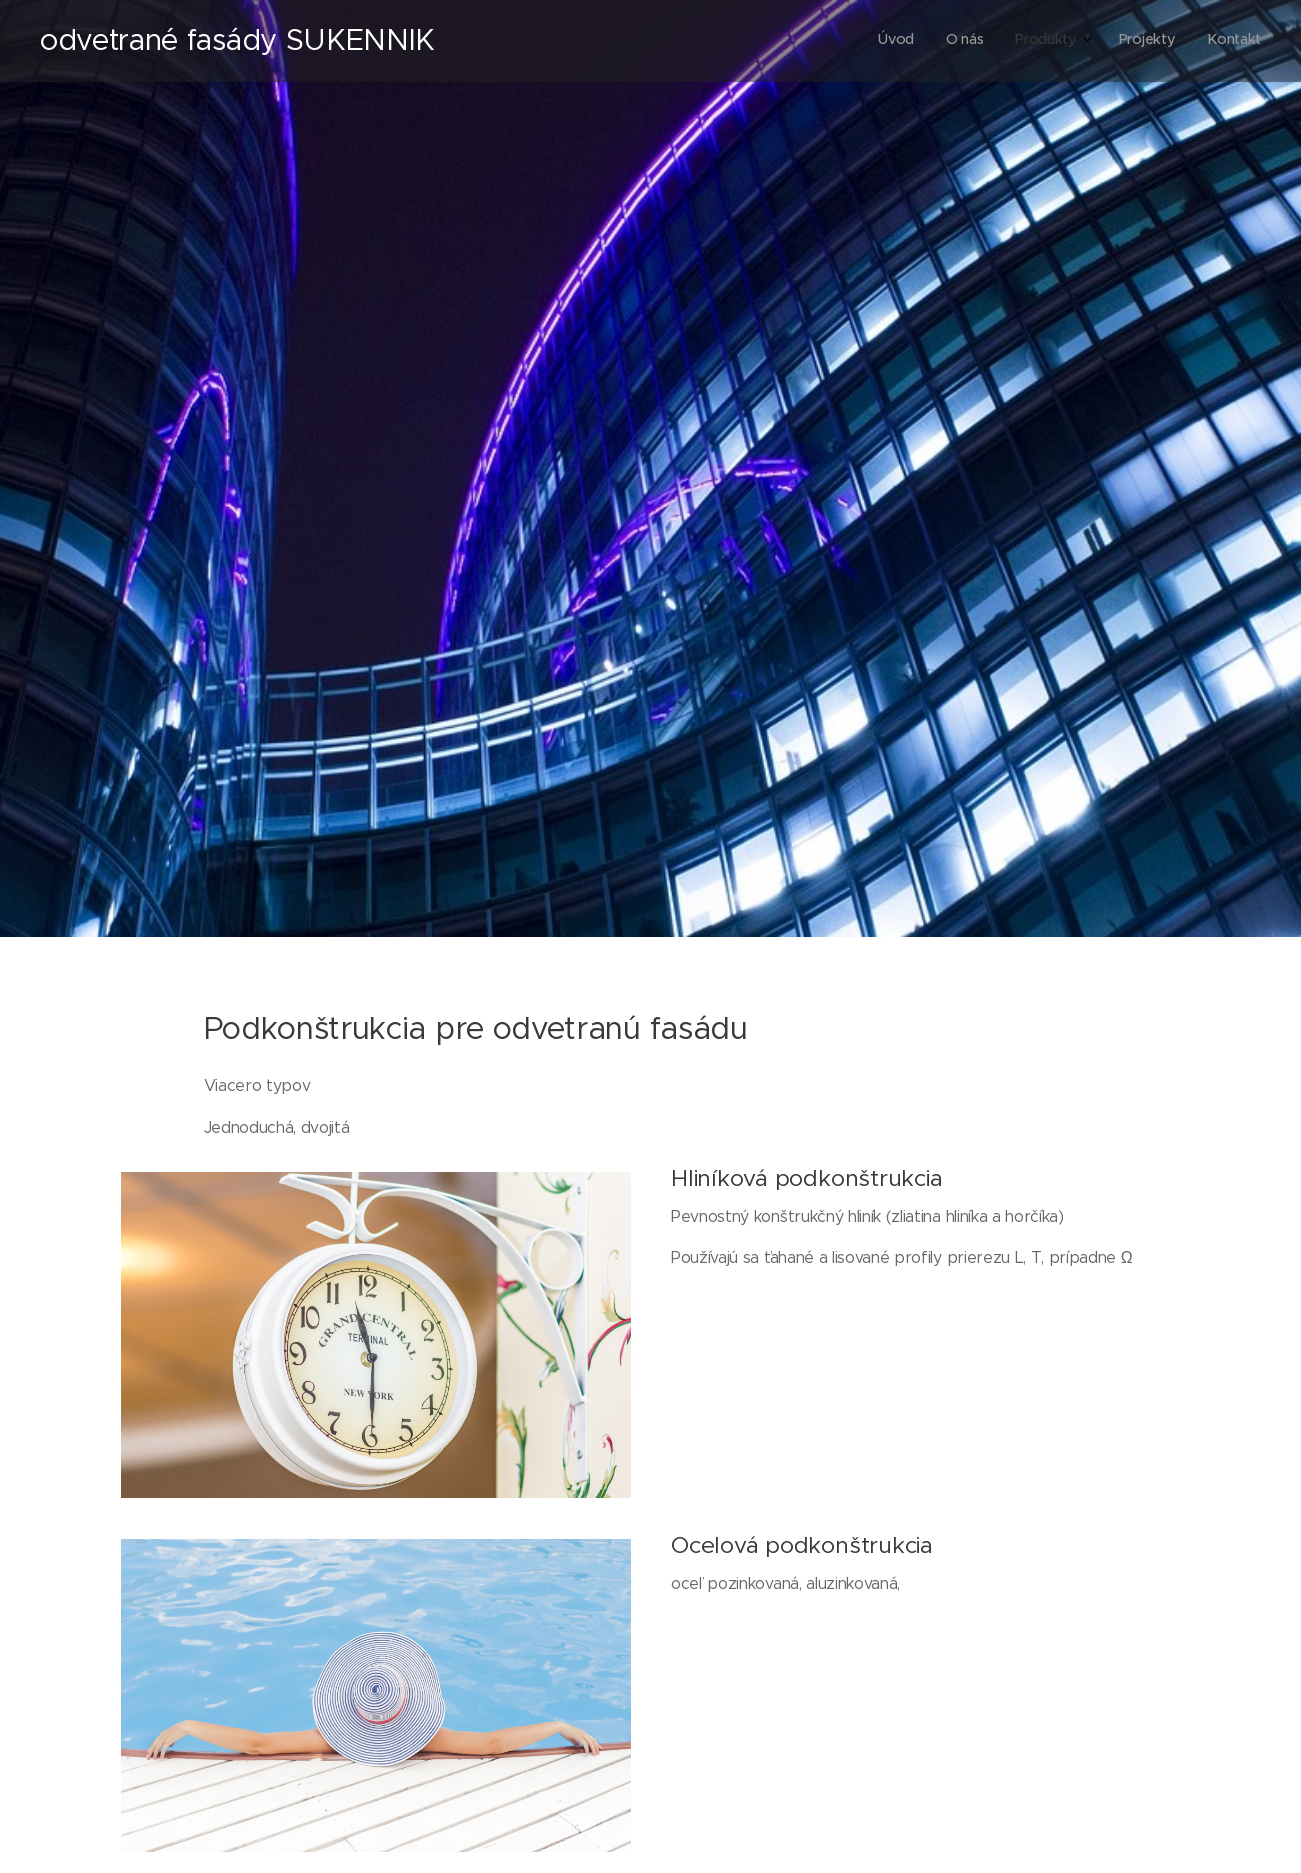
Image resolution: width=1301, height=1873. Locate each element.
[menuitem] (1128, 41)
